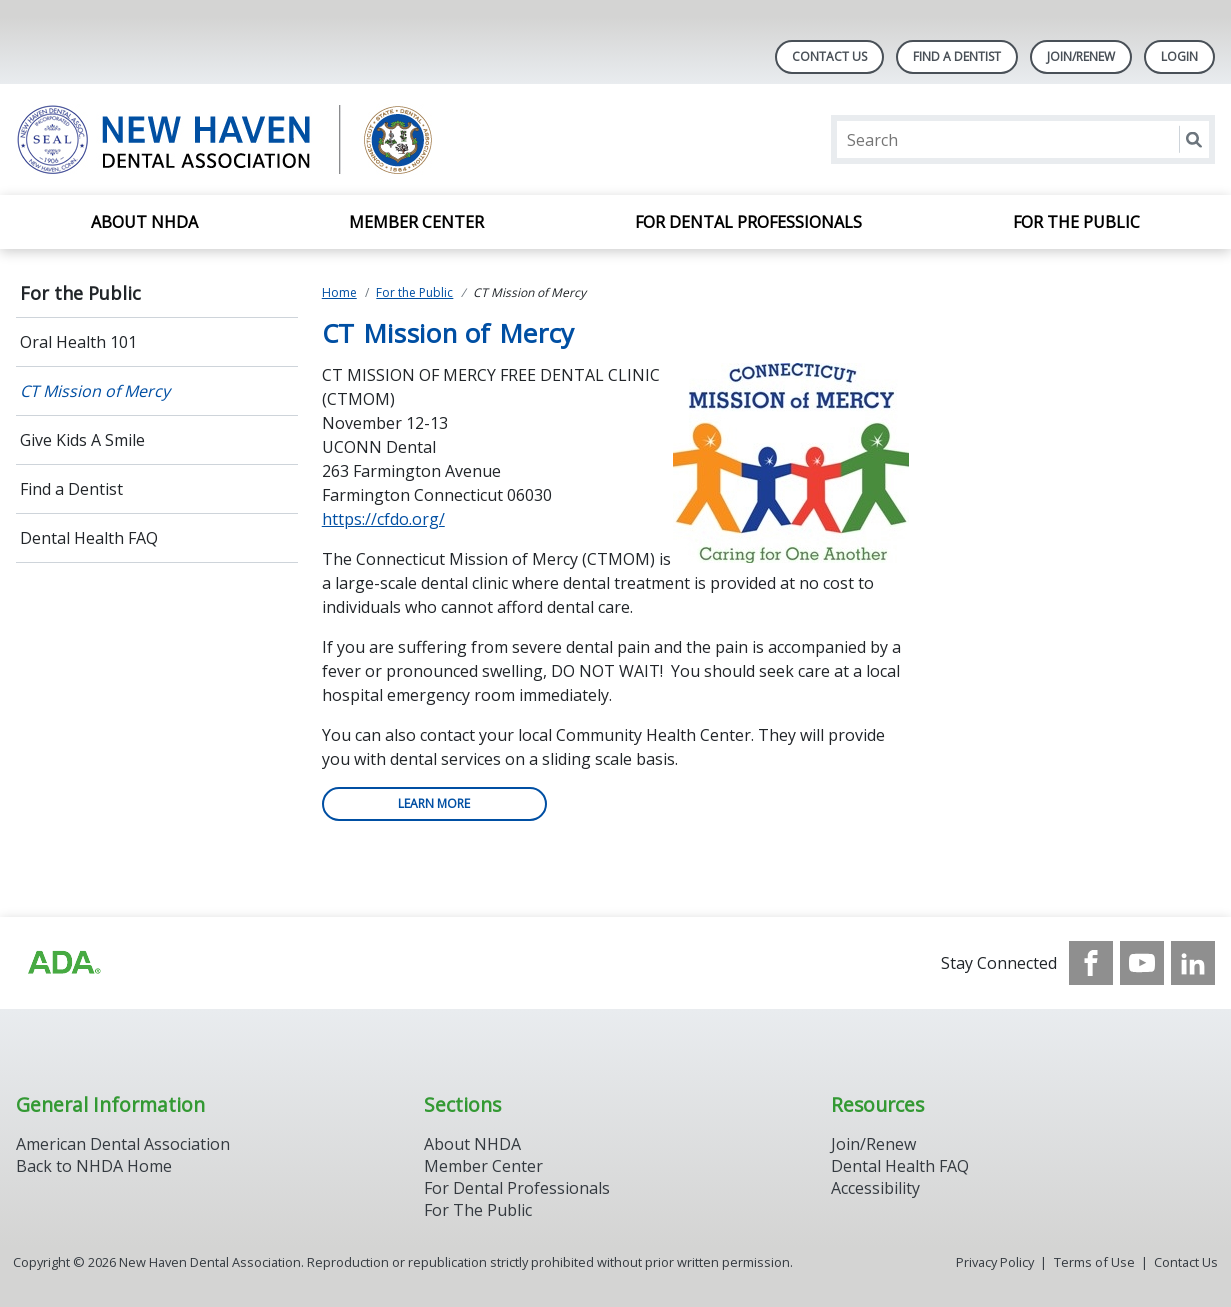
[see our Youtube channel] (1142, 963)
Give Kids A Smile (82, 440)
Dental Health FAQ (89, 538)
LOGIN (1179, 56)
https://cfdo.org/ (383, 519)
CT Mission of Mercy (95, 391)
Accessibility (875, 1188)
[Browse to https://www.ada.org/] (63, 963)
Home (339, 292)
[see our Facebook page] (1091, 963)
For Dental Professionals (748, 222)
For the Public (1076, 222)
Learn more (434, 803)
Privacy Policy (995, 1262)
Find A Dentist (957, 56)
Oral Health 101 (78, 342)
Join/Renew (1081, 56)
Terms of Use (1094, 1262)
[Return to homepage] (274, 139)
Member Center (416, 222)
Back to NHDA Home (94, 1166)
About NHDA (144, 222)
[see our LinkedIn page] (1193, 963)
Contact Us (829, 56)
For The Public (478, 1210)
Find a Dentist (71, 489)
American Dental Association (123, 1144)
